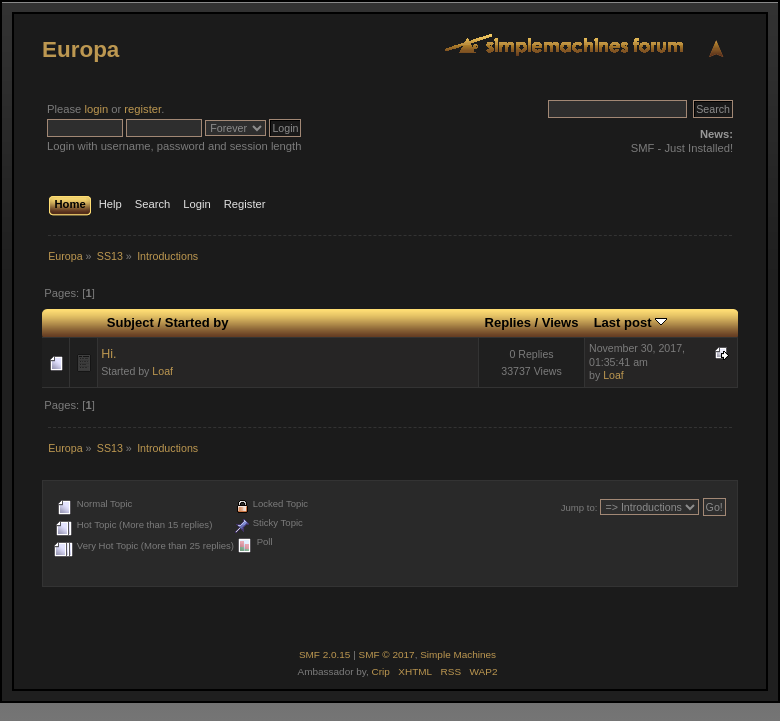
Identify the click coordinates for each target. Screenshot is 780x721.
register (142, 109)
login (96, 109)
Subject (130, 322)
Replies (508, 322)
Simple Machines (458, 654)
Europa (80, 49)
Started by (197, 322)
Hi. (108, 354)
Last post (631, 322)
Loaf (162, 371)
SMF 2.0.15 (325, 654)
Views (560, 322)
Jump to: (579, 507)
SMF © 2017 (387, 654)
